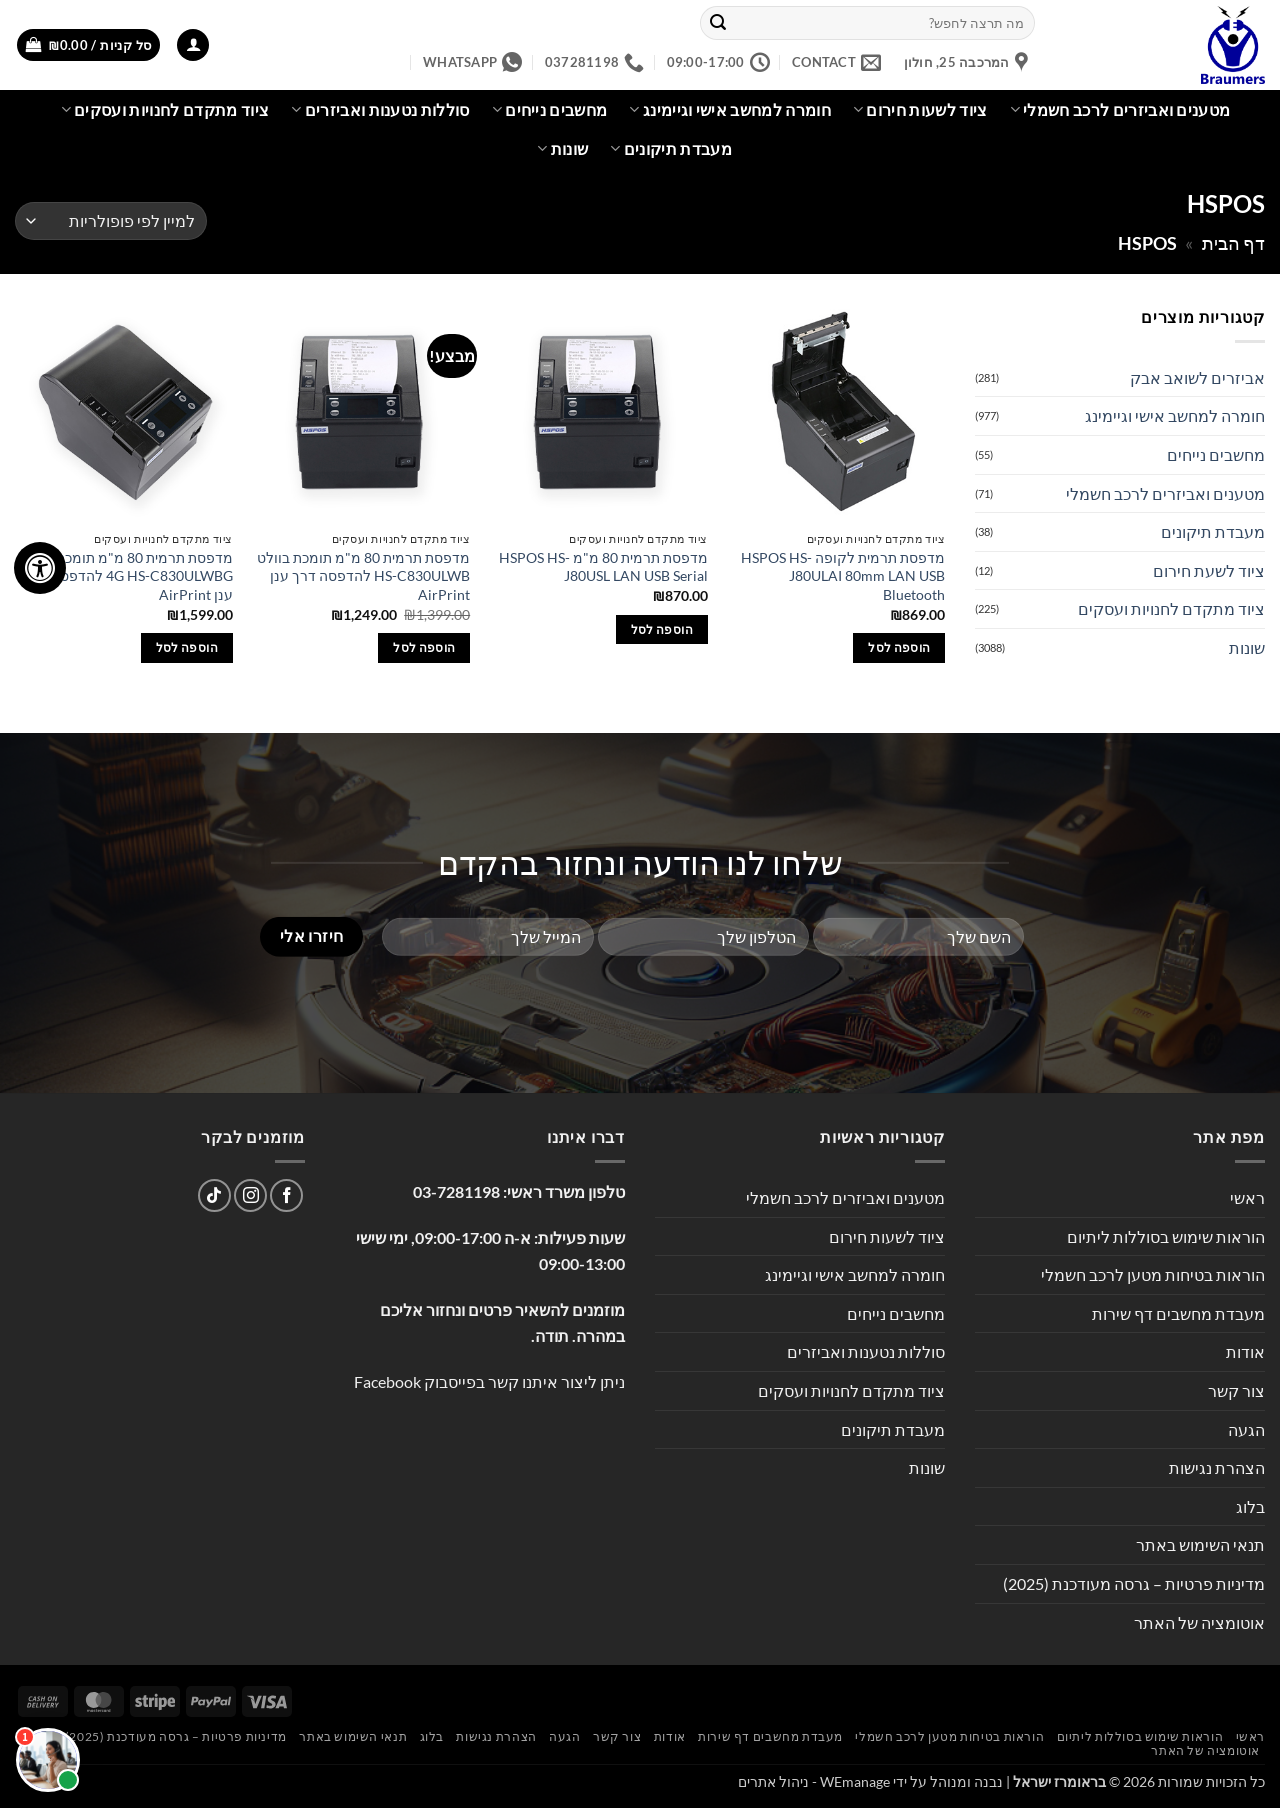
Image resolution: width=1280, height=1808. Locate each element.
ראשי (1247, 1197)
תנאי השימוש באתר (1200, 1544)
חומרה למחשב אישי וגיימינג (730, 110)
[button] (193, 45)
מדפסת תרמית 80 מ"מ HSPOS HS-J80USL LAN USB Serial (603, 567)
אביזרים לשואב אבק (1197, 377)
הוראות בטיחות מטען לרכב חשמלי (1153, 1274)
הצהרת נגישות (1217, 1467)
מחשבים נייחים (550, 110)
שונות (562, 149)
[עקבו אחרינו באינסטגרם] (250, 1195)
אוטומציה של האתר (1199, 1622)
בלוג (1250, 1506)
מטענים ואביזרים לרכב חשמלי (1120, 110)
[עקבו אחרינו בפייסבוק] (286, 1195)
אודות (1245, 1351)
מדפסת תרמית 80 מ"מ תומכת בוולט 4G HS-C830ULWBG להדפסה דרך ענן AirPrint (126, 576)
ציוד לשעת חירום (1209, 570)
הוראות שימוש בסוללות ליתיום (1166, 1236)
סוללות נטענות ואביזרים (380, 110)
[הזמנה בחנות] (111, 221)
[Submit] (718, 23)
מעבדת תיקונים (671, 149)
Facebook (387, 1381)
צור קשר (1236, 1390)
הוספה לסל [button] (899, 647)
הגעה (1246, 1429)
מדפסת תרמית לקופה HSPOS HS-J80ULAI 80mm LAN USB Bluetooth (843, 576)
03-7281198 (456, 1191)
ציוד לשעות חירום (920, 110)
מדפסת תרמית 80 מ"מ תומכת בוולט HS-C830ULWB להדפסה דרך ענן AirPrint (363, 576)
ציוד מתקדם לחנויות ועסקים (165, 110)
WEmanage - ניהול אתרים (814, 1781)
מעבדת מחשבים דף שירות (1178, 1313)
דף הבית (1233, 243)
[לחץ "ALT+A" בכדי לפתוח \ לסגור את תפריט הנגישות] (40, 568)
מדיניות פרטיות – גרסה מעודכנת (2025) (1134, 1583)
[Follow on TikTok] (214, 1195)
